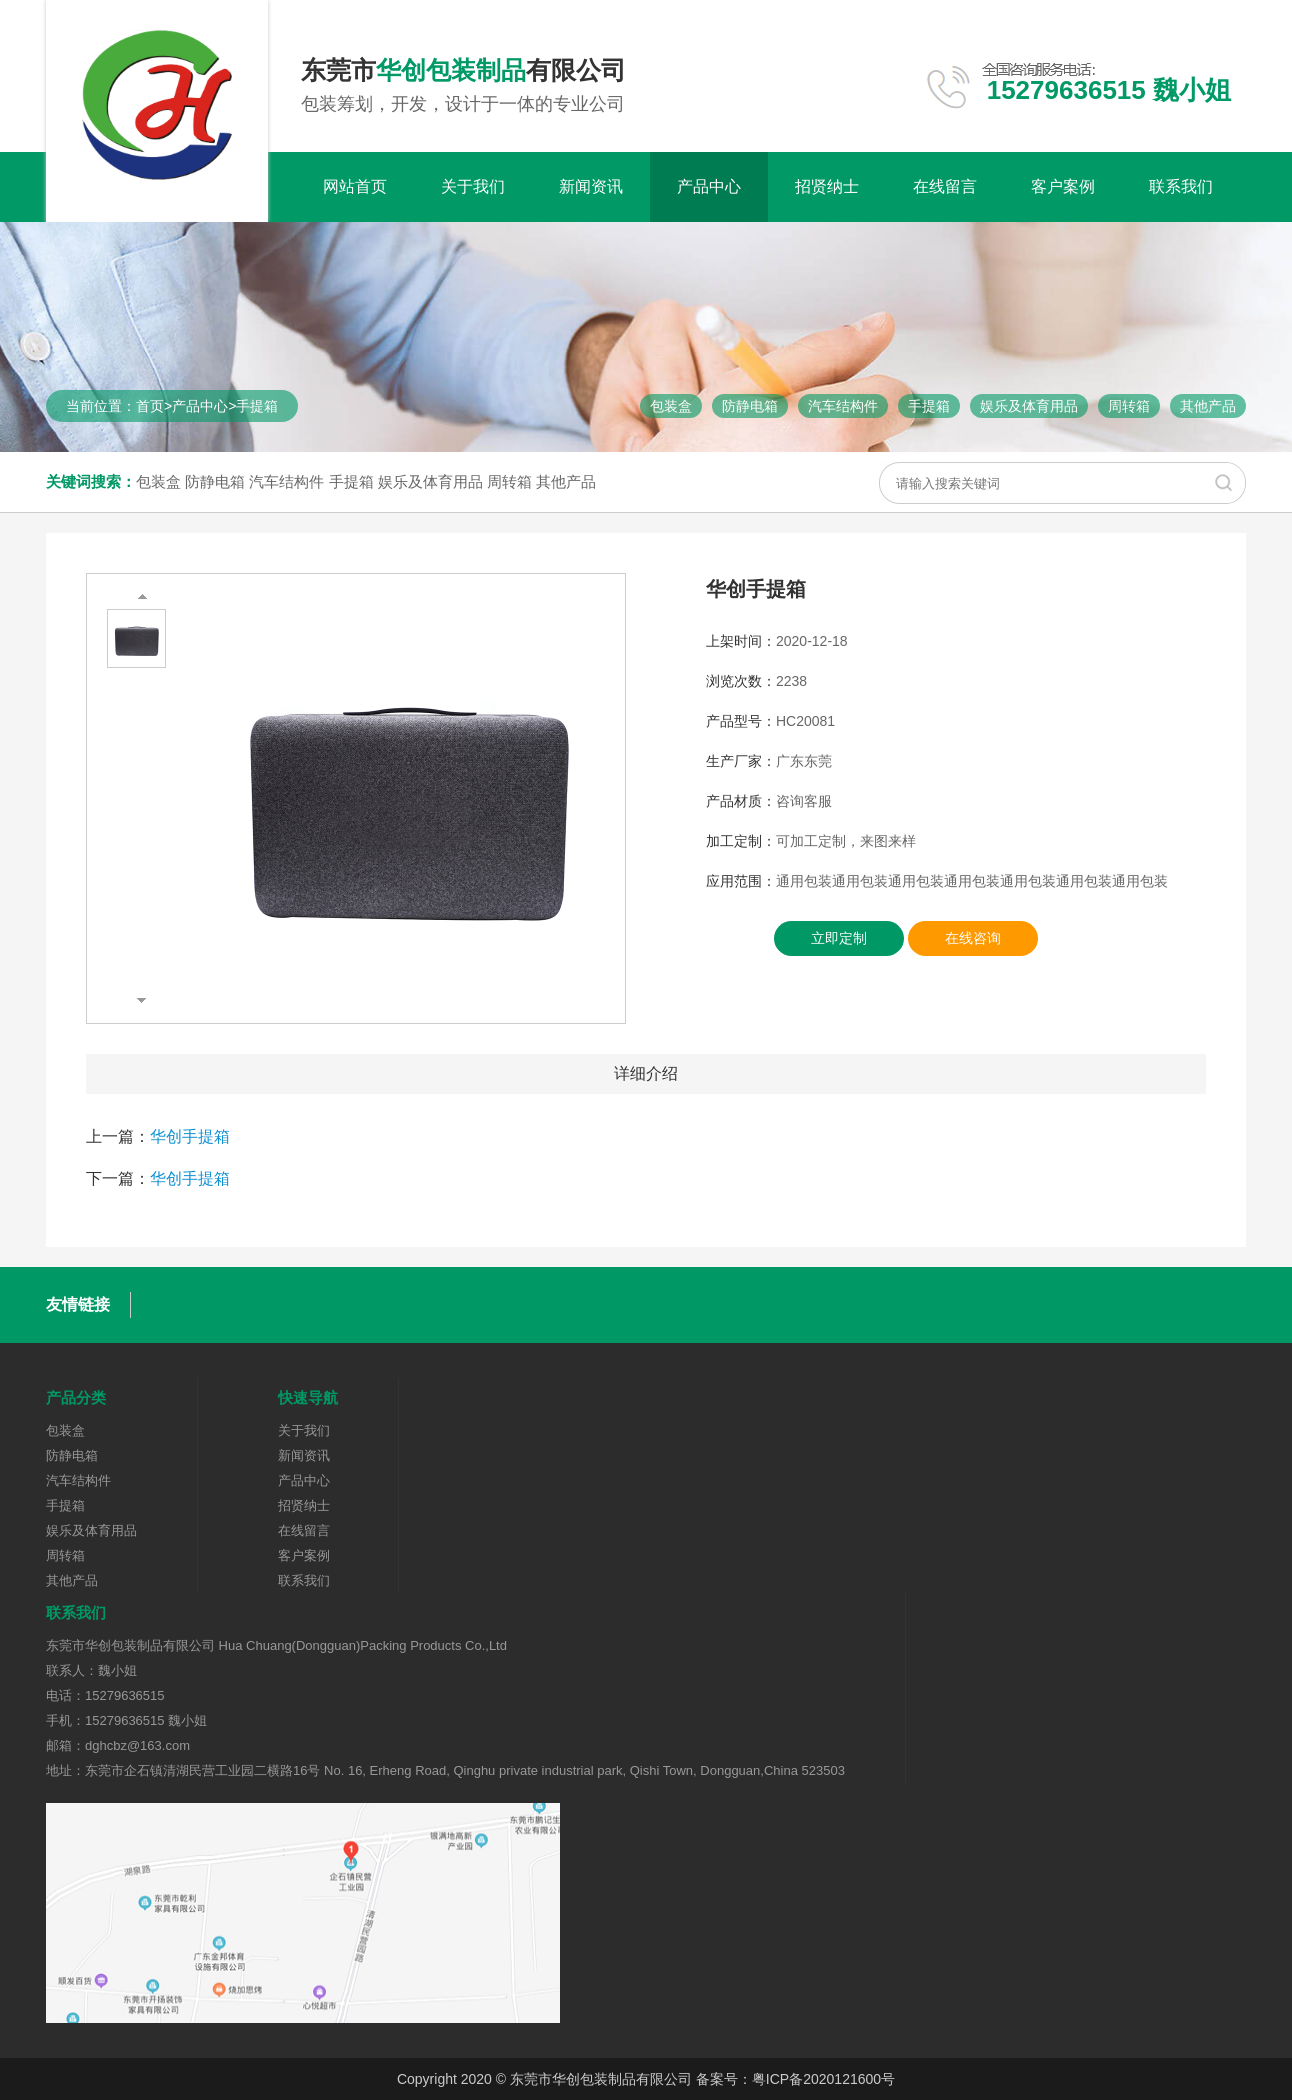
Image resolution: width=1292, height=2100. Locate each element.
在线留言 (945, 186)
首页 (150, 406)
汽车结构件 (843, 406)
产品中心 (709, 186)
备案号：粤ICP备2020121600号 (795, 2079)
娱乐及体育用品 (1029, 406)
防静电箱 (750, 406)
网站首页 (355, 186)
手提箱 (257, 406)
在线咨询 (973, 938)
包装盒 (671, 406)
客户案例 (1063, 186)
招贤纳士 (827, 186)
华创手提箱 (190, 1136)
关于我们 (473, 186)
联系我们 (1181, 186)
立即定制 (839, 938)
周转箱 (1129, 406)
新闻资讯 (591, 186)
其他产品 (1208, 406)
